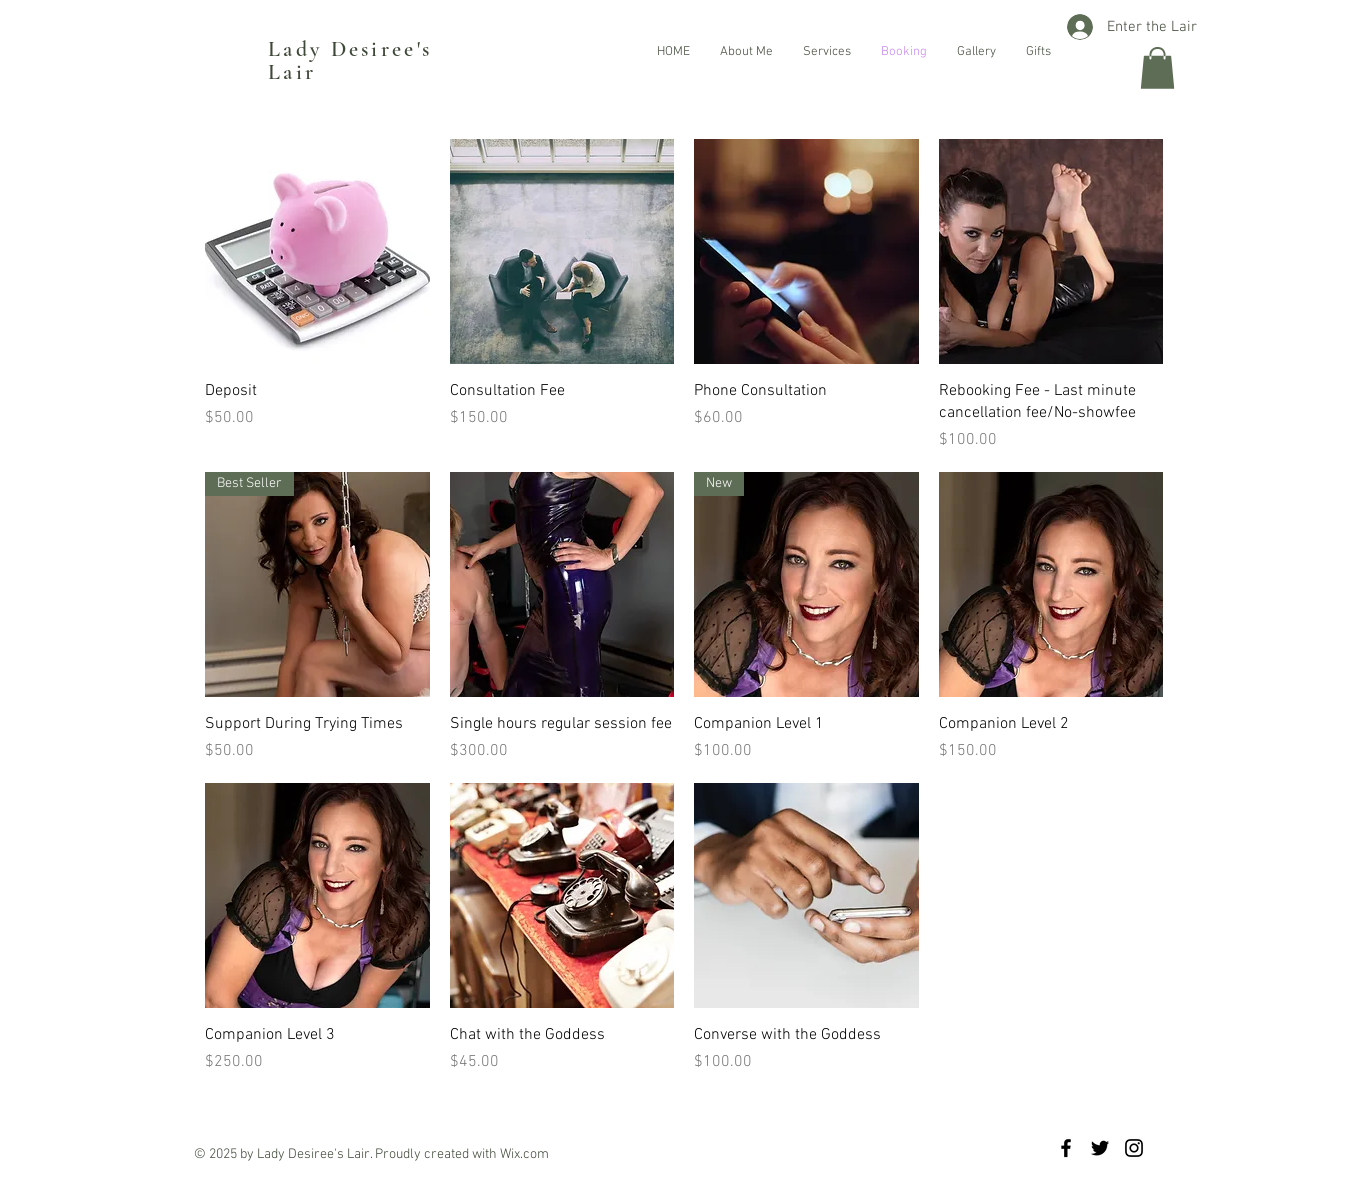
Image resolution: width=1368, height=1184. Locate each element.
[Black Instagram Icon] (1134, 1148)
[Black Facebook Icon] (1066, 1148)
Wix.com (524, 1154)
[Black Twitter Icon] (1100, 1148)
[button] (1157, 68)
